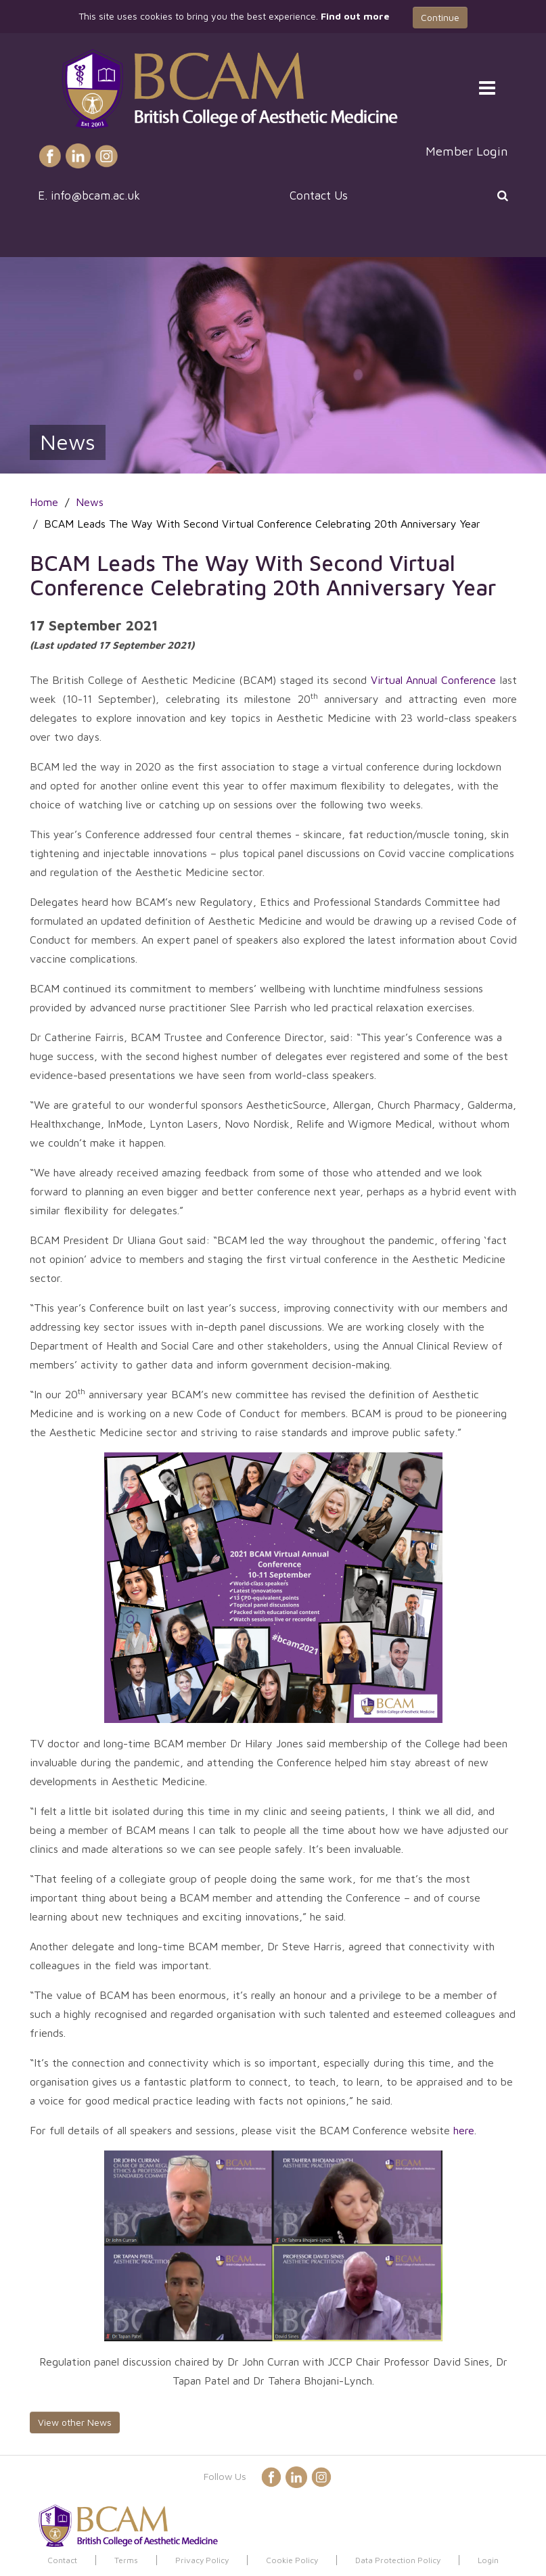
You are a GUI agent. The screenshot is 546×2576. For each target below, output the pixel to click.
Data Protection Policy (397, 2560)
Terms (126, 2560)
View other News (75, 2422)
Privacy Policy (202, 2560)
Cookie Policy (292, 2560)
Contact (62, 2560)
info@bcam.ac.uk (95, 195)
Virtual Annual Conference (433, 680)
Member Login (467, 150)
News (90, 502)
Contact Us (319, 195)
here (463, 2130)
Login (488, 2560)
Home (44, 502)
